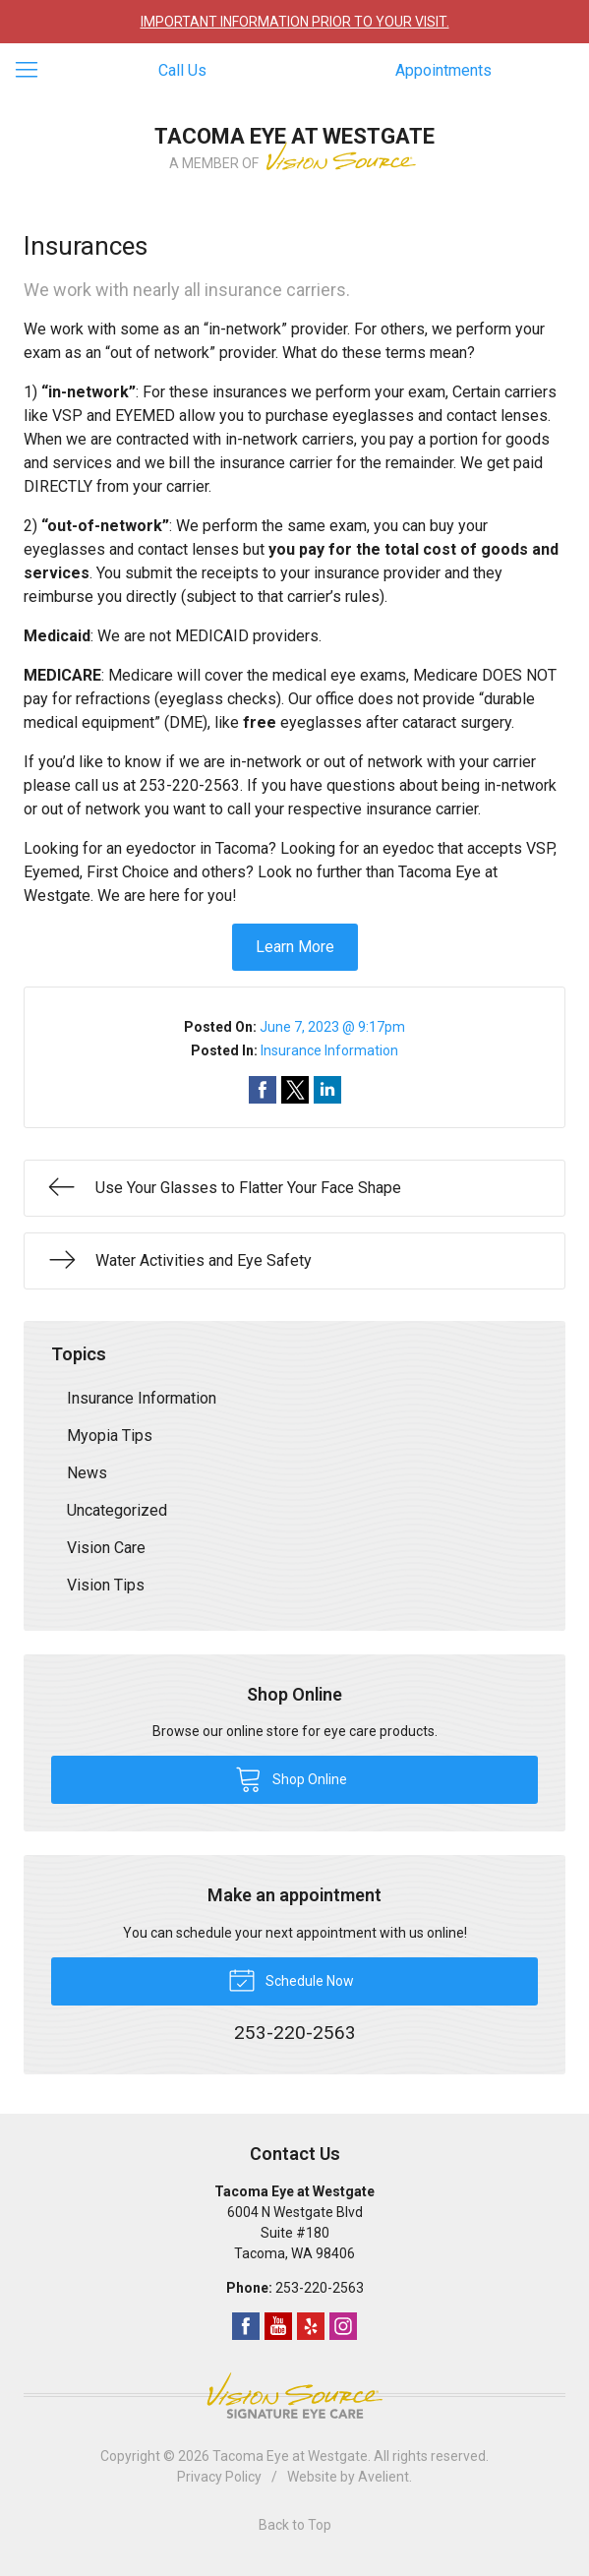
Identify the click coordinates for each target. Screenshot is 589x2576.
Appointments (443, 70)
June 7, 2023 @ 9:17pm (332, 1027)
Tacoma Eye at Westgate (290, 2456)
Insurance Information (329, 1050)
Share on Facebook (262, 1090)
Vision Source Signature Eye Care (294, 2395)
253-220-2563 (319, 2288)
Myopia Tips (109, 1435)
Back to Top (295, 2525)
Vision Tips (106, 1585)
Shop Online (291, 1778)
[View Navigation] (33, 70)
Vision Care (106, 1547)
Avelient (383, 2477)
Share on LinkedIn (327, 1090)
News (87, 1473)
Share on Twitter (295, 1090)
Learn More (295, 946)
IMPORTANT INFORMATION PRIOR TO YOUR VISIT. (295, 22)
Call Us (182, 70)
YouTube (278, 2326)
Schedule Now (291, 1979)
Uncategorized (117, 1510)
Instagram (343, 2326)
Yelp (310, 2326)
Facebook (246, 2326)
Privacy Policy (219, 2477)
